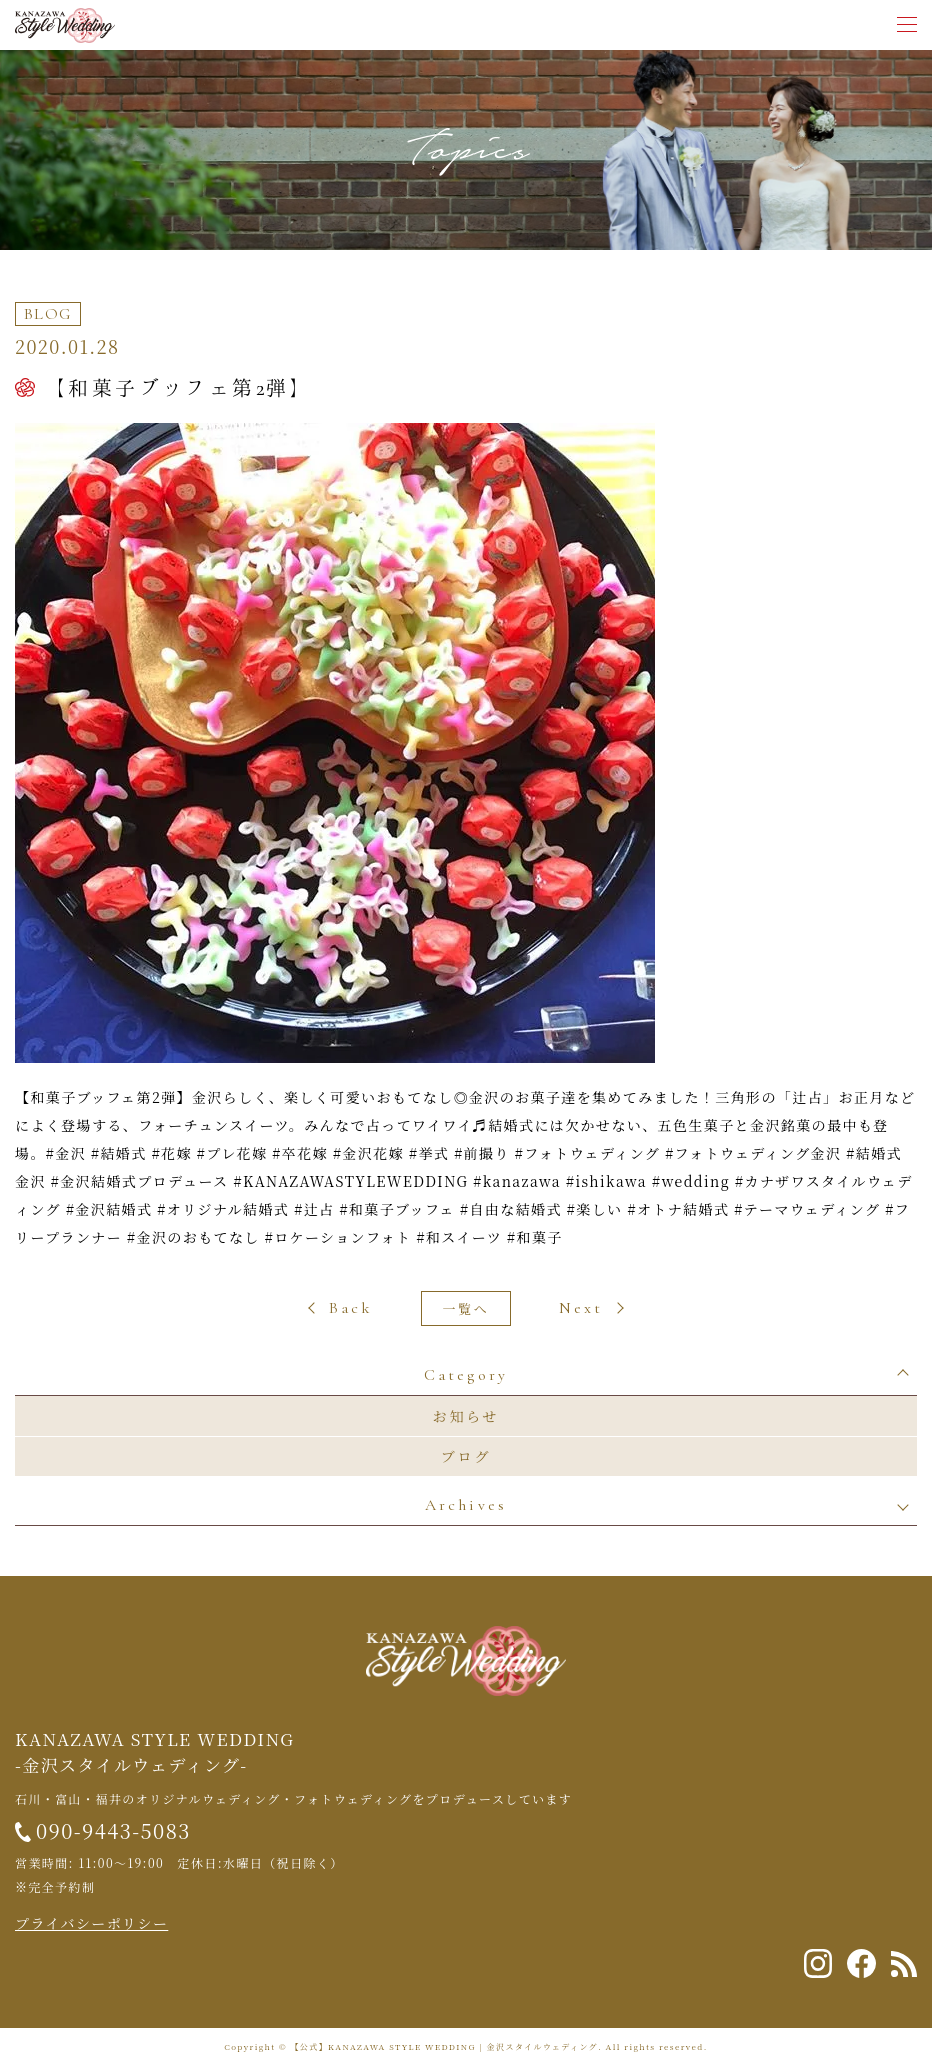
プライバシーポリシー (91, 1923)
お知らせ (466, 1416)
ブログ (466, 1456)
